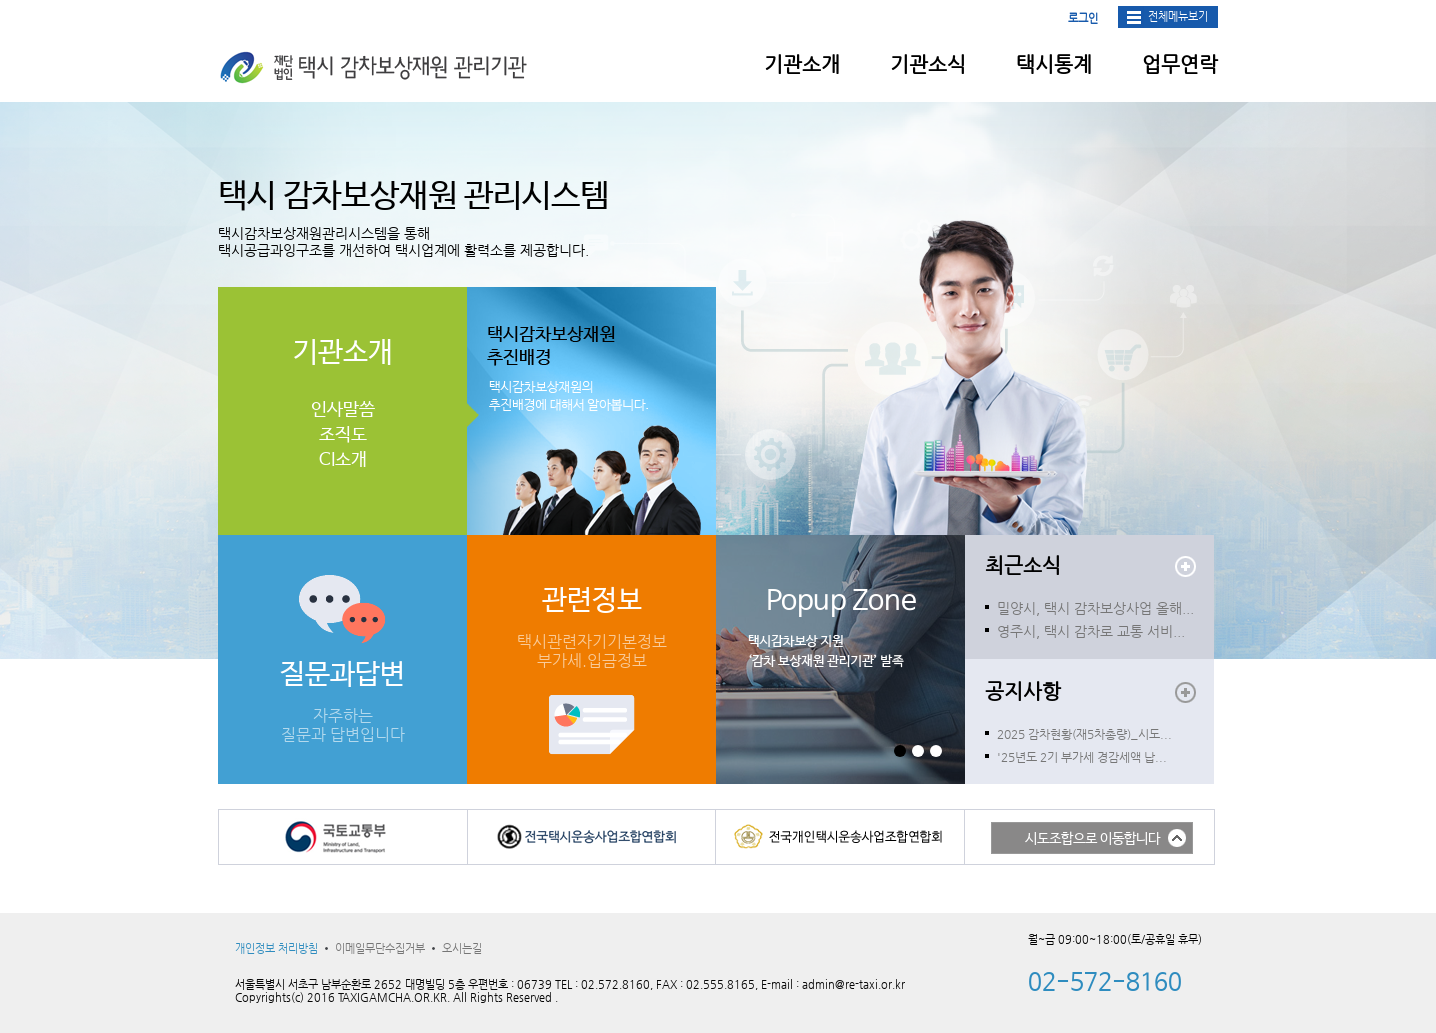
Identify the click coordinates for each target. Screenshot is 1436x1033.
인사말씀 (343, 410)
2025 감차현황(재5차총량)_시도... (1084, 734)
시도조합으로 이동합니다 (1092, 839)
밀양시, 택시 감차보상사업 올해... (1095, 608)
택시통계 (1054, 65)
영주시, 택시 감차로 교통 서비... (1091, 631)
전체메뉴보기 (1178, 16)
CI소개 (343, 460)
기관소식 (928, 65)
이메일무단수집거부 (380, 948)
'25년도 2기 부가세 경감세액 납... (1082, 757)
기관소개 (802, 65)
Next (732, 660)
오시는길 (462, 948)
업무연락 (1180, 65)
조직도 (343, 435)
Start (968, 750)
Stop (967, 761)
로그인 (1083, 18)
